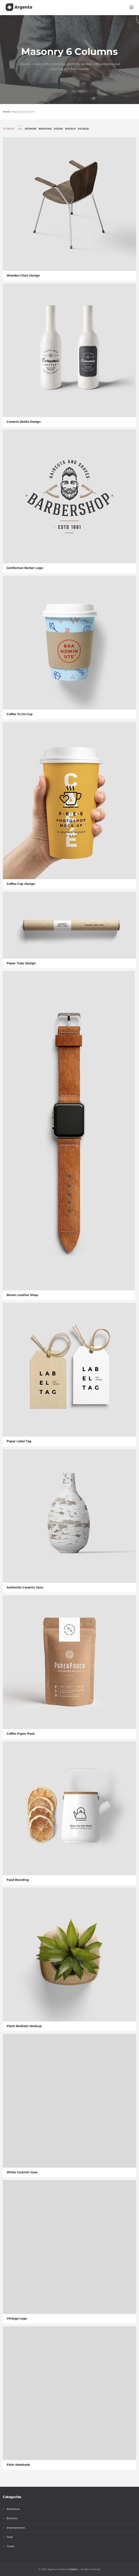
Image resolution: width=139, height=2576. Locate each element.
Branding (45, 128)
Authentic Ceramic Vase (25, 1587)
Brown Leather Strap (22, 1295)
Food (10, 2537)
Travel (10, 2546)
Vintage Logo (17, 2318)
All (20, 128)
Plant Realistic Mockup (24, 2026)
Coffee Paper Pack (21, 1733)
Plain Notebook (18, 2464)
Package (83, 128)
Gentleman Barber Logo (25, 568)
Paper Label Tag (19, 1441)
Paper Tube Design (21, 963)
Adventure (13, 2509)
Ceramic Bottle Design (24, 422)
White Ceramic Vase (22, 2172)
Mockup (70, 128)
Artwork (30, 128)
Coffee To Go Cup (20, 714)
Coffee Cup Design (21, 884)
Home (6, 111)
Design (58, 128)
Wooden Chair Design (23, 275)
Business (12, 2518)
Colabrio (73, 2569)
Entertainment (16, 2527)
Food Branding (18, 1880)
